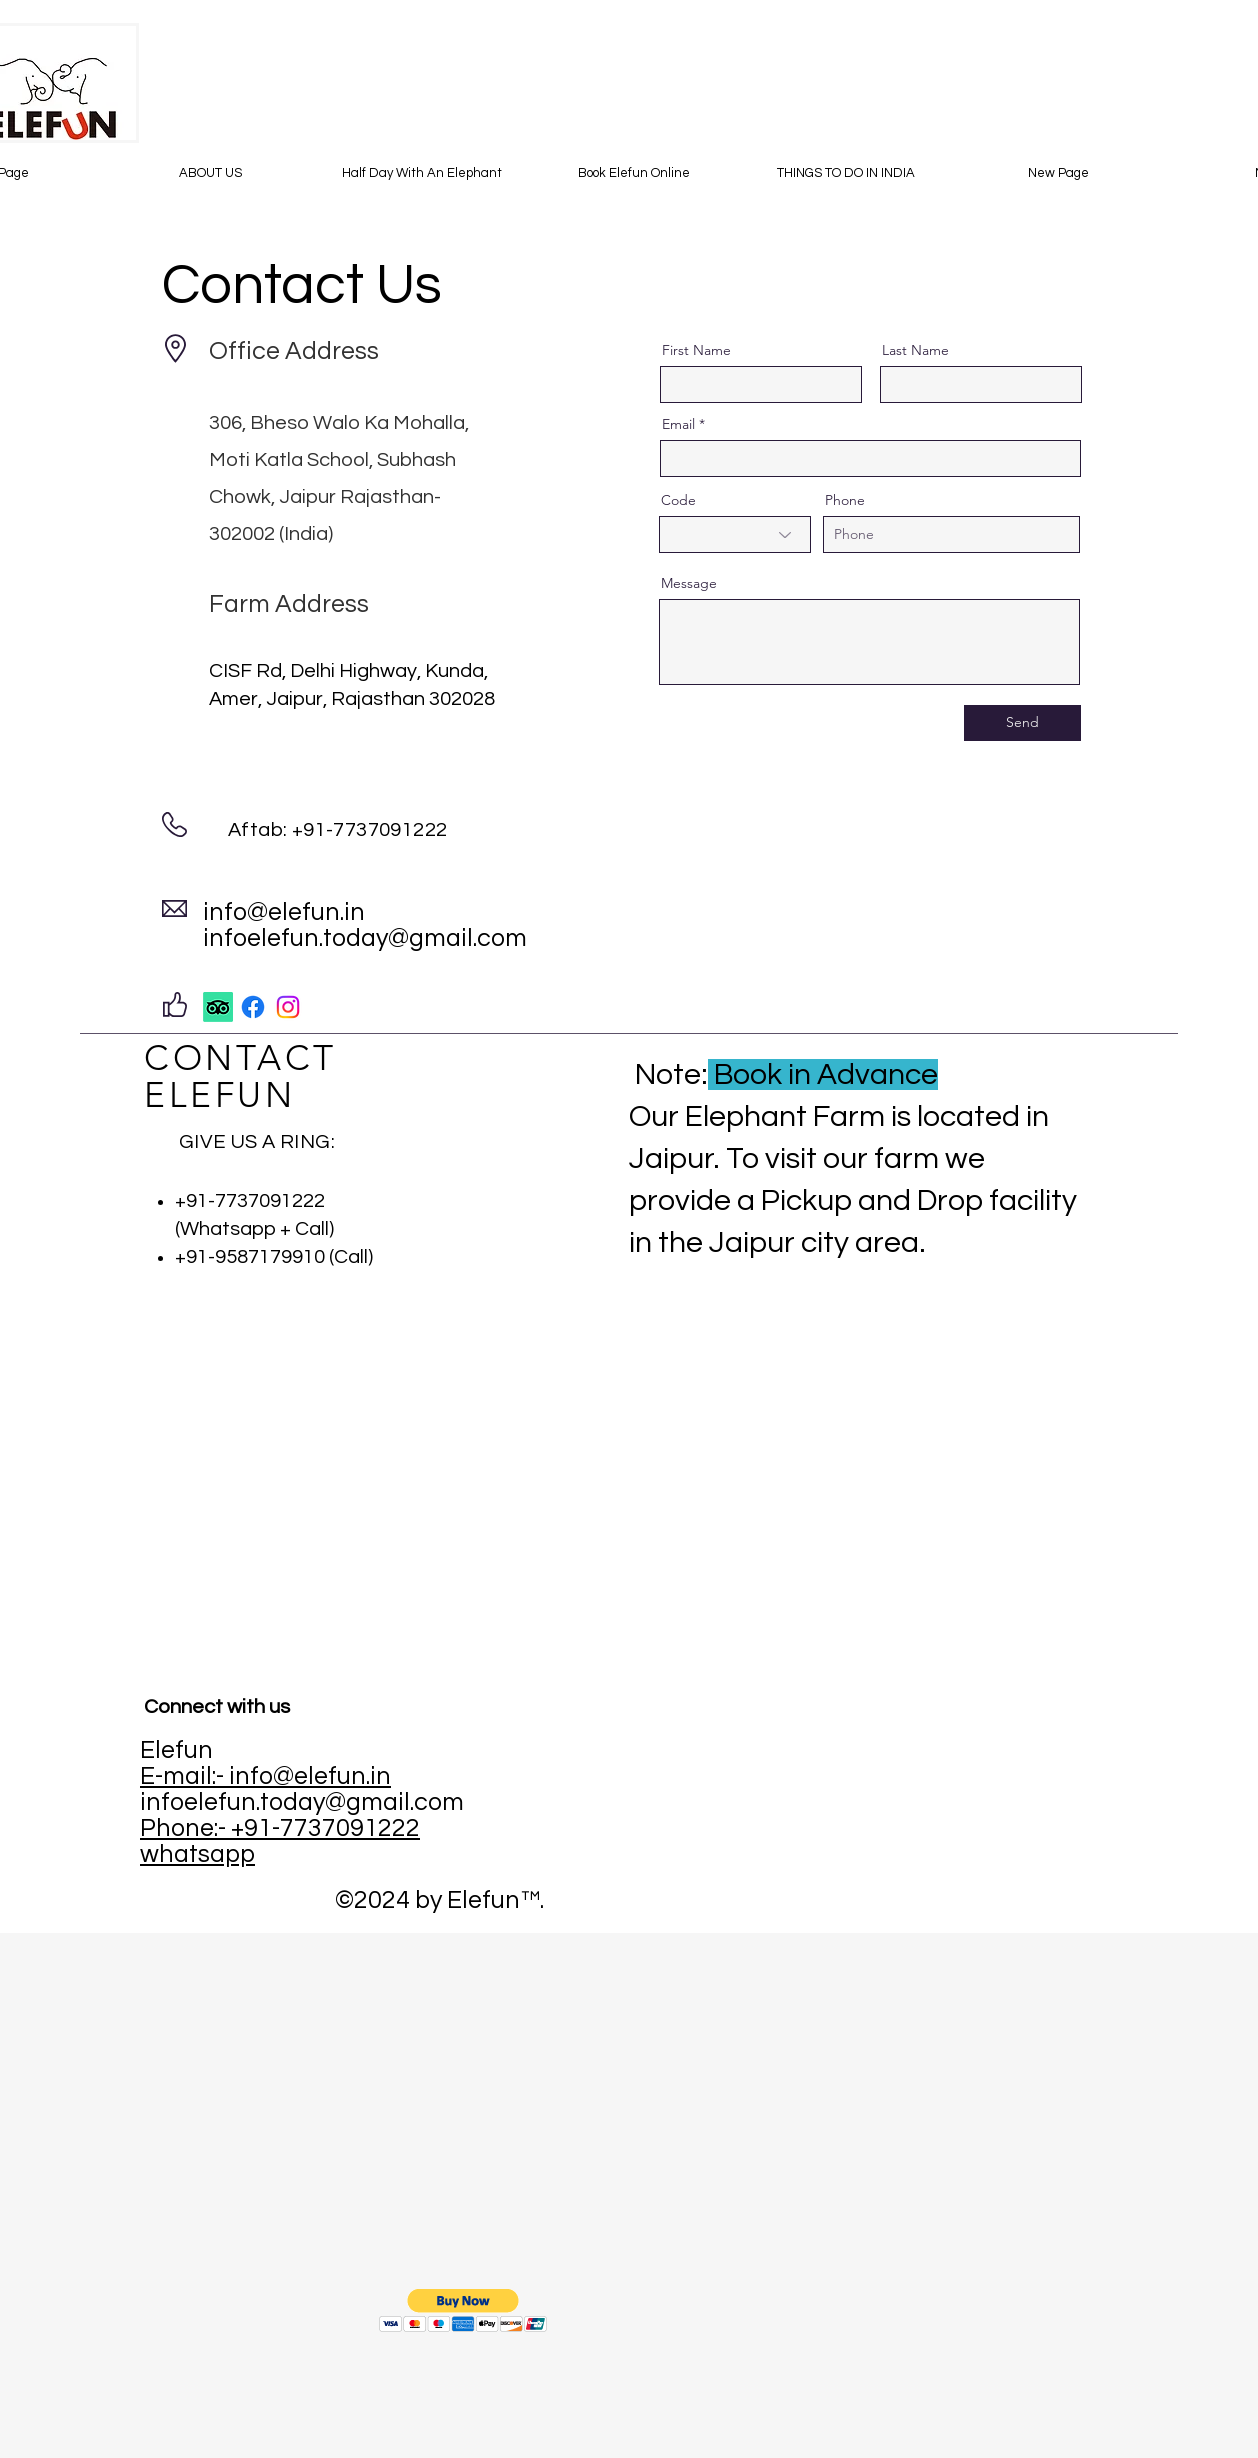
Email (678, 424)
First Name (696, 350)
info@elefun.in (284, 912)
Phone (845, 500)
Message (689, 583)
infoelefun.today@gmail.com (365, 938)
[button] (463, 2310)
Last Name (915, 350)
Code (678, 500)
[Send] (1022, 723)
